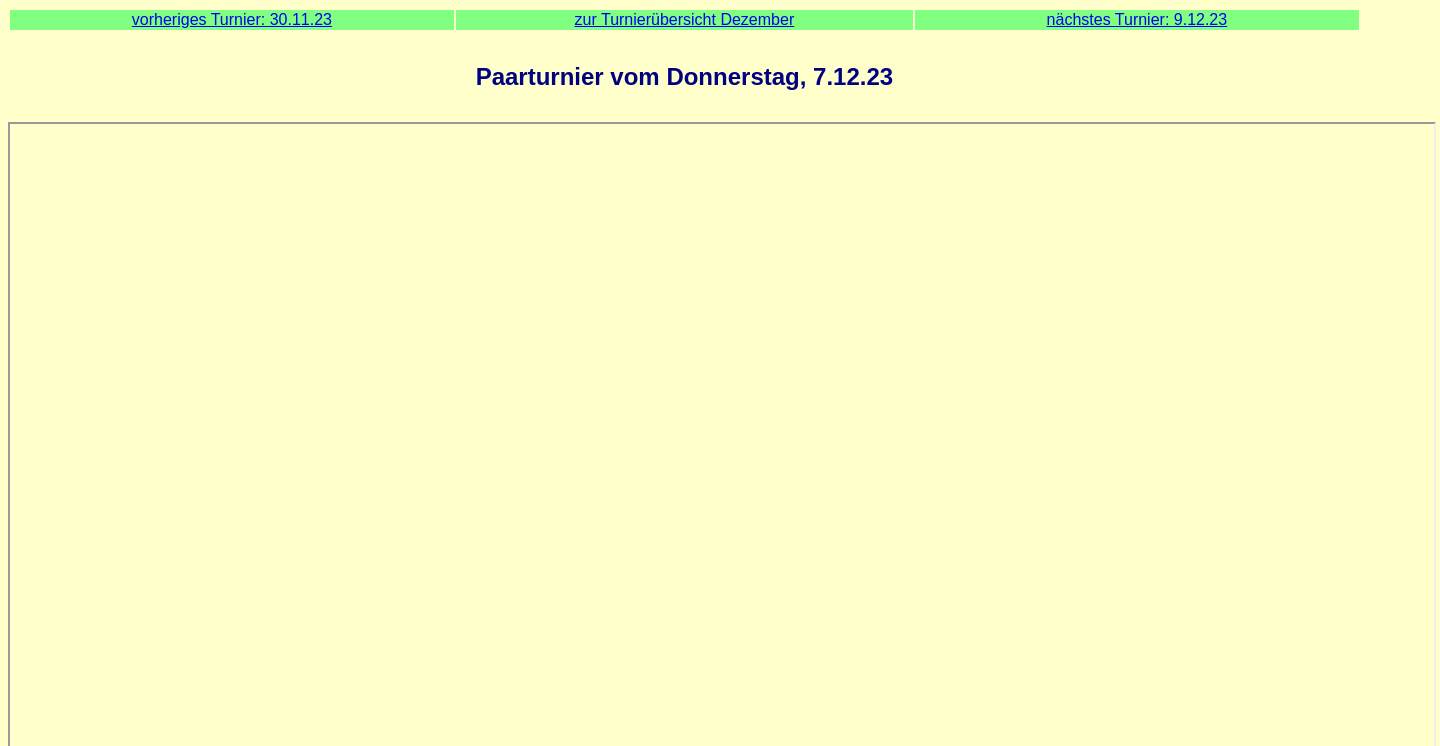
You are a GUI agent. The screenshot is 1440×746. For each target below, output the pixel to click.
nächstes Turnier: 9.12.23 (1137, 19)
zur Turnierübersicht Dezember (685, 19)
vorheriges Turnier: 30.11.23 (232, 19)
